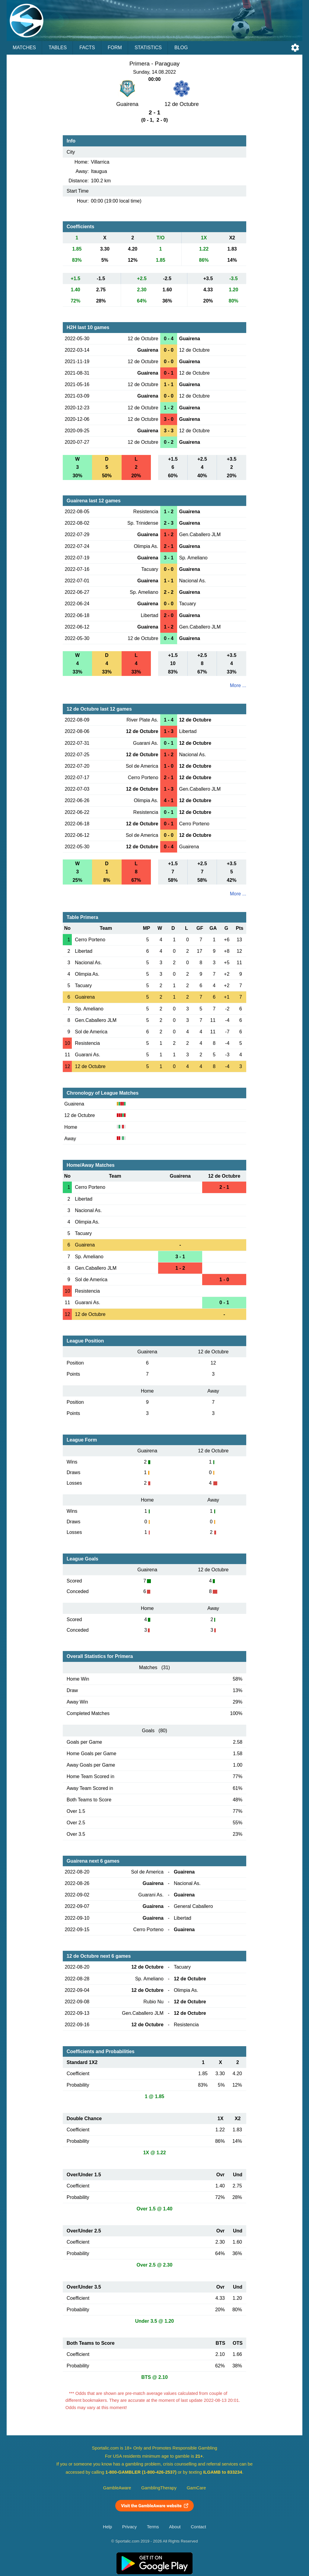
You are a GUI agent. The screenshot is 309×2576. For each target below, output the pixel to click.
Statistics (148, 47)
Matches (24, 47)
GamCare (196, 2487)
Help (107, 2526)
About (174, 2526)
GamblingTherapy (159, 2487)
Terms (153, 2526)
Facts (87, 47)
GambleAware (117, 2487)
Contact (198, 2526)
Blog (181, 47)
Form (115, 47)
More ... (238, 685)
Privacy (129, 2526)
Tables (58, 47)
